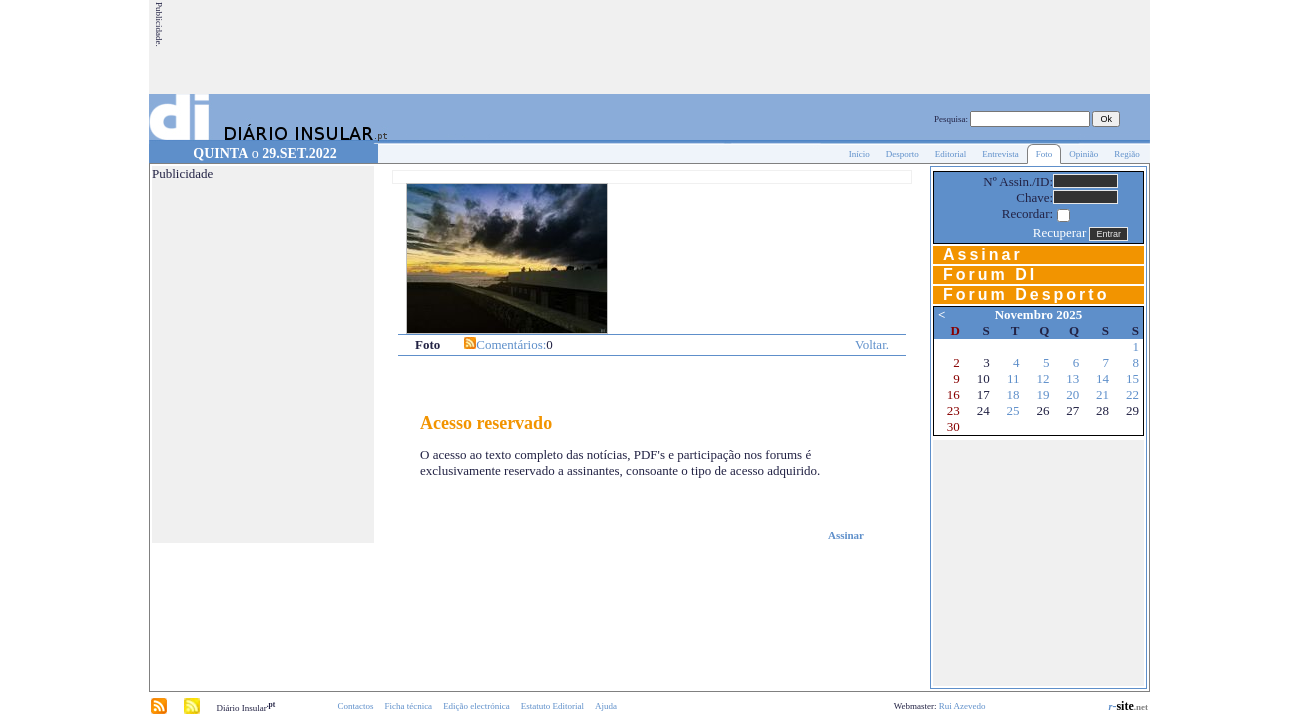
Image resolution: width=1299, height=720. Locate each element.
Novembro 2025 (1039, 314)
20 (1072, 394)
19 (1042, 394)
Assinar (846, 535)
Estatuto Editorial (552, 706)
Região (1127, 154)
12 (1042, 378)
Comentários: (511, 344)
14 (1102, 378)
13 (1072, 378)
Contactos (355, 706)
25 (1013, 410)
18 (1013, 394)
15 (1132, 378)
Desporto (902, 154)
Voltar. (872, 344)
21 (1102, 394)
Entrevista (1000, 154)
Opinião (1083, 154)
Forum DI (990, 274)
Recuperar (1059, 232)
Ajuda (606, 706)
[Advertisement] (784, 47)
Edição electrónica (476, 706)
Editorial (951, 154)
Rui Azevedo (962, 706)
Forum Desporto (1026, 294)
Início (859, 154)
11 (1013, 378)
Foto (1044, 154)
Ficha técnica (408, 706)
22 (1132, 394)
